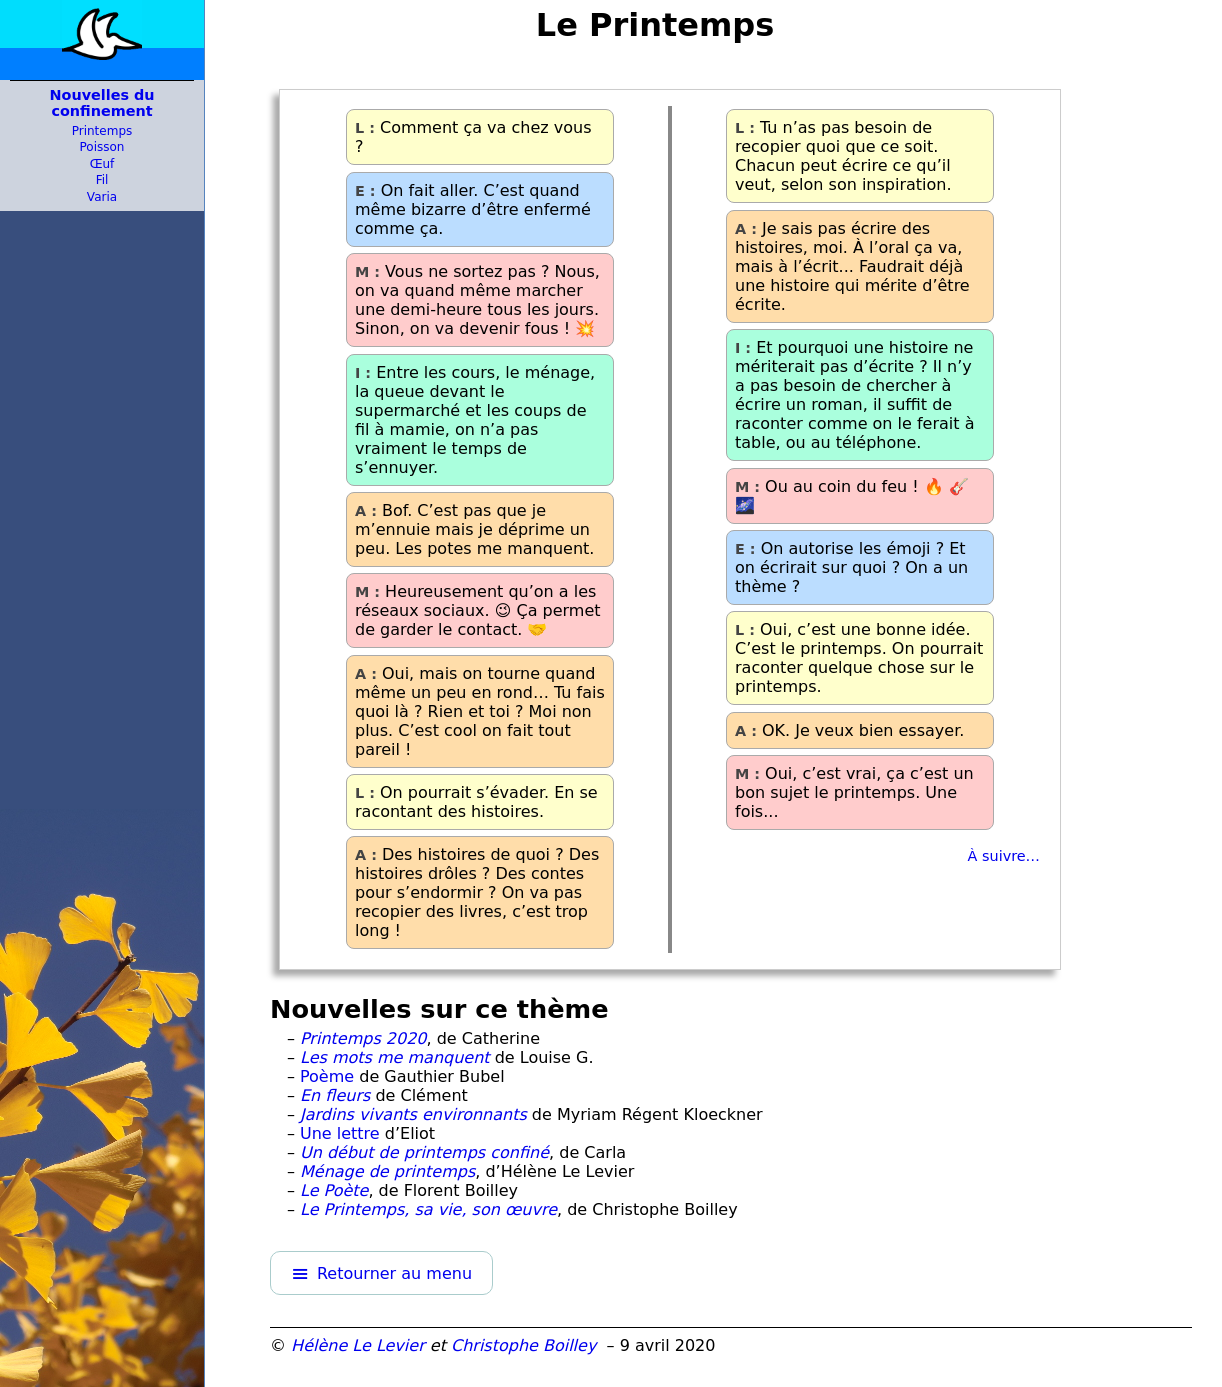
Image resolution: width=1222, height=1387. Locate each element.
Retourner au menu (394, 1273)
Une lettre (340, 1133)
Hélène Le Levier (358, 1345)
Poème (327, 1076)
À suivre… (1004, 856)
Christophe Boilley (523, 1345)
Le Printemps (655, 25)
